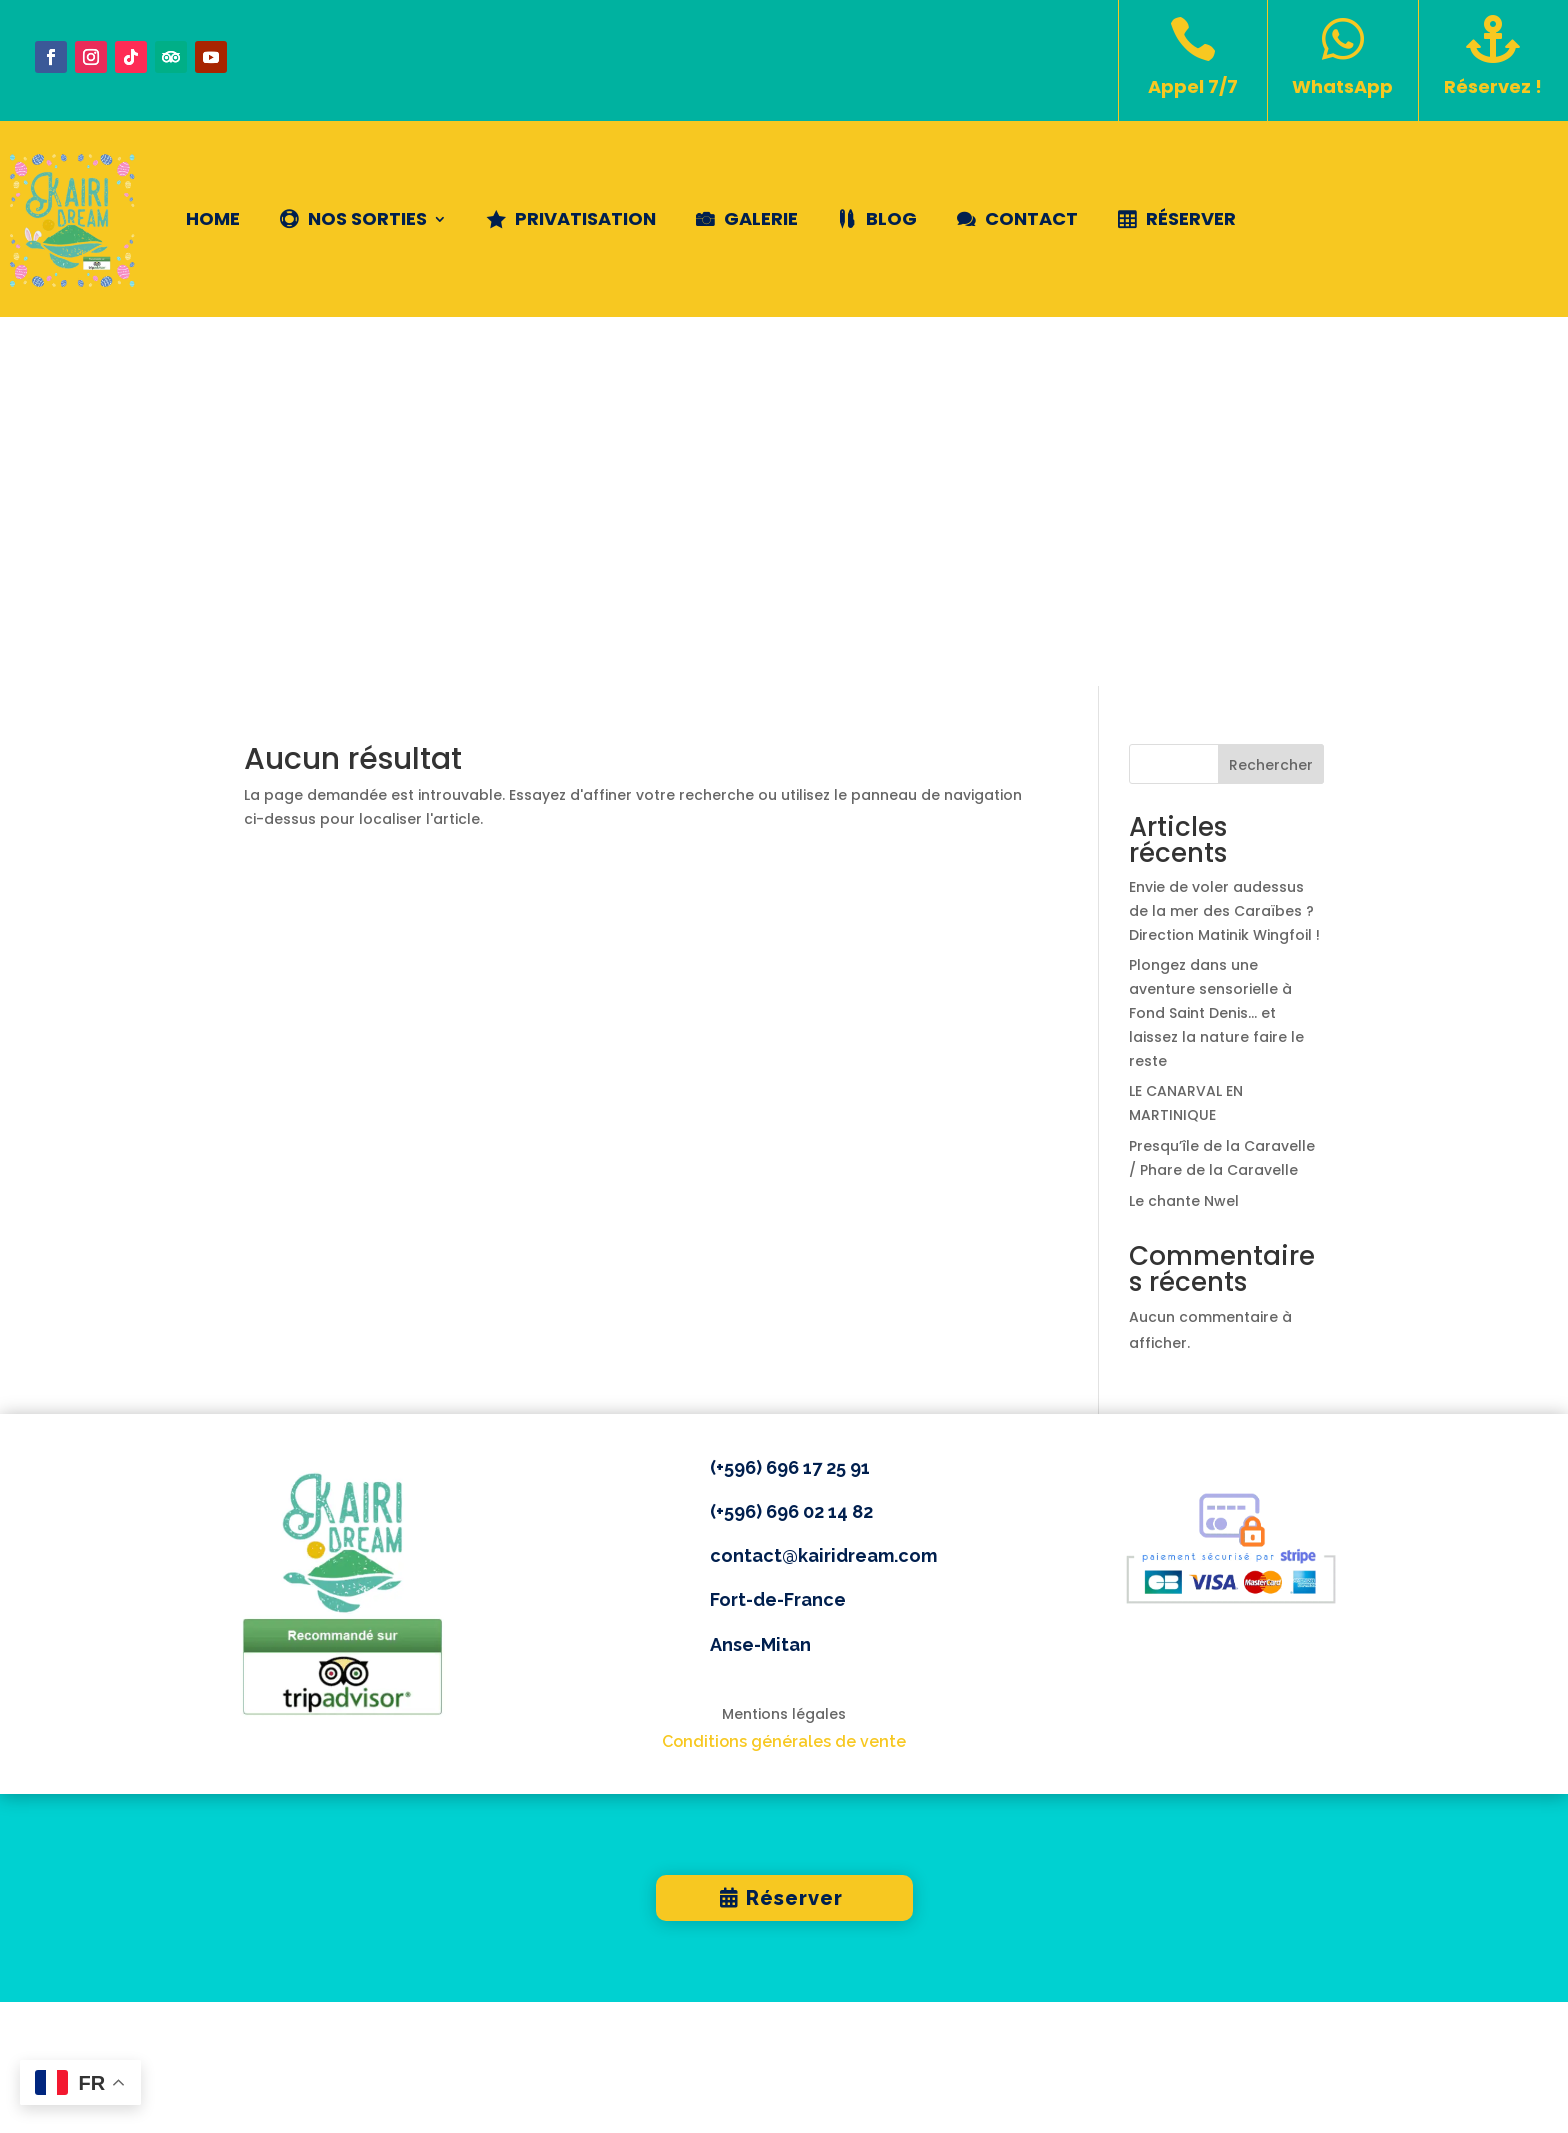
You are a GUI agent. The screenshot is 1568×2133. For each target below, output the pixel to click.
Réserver (1191, 218)
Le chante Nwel (1184, 832)
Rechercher (1271, 396)
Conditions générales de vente (784, 1372)
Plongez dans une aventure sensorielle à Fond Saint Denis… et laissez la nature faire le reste (1216, 644)
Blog (891, 218)
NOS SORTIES (367, 218)
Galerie (761, 218)
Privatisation (585, 218)
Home (213, 218)
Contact (1031, 218)
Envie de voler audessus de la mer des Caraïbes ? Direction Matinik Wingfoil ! (1224, 542)
